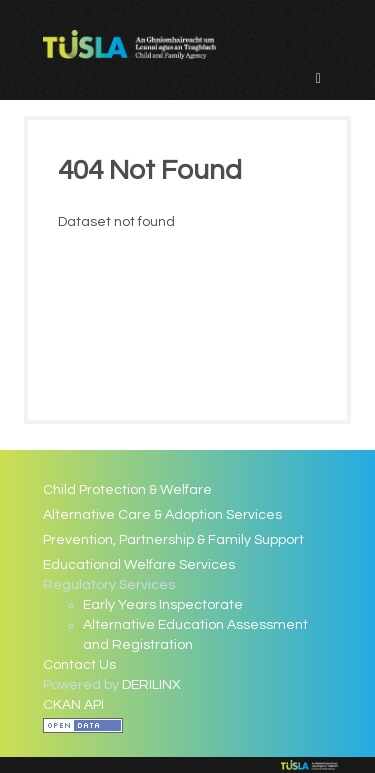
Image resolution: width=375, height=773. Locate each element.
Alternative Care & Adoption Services (162, 515)
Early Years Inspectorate (163, 605)
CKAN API (73, 705)
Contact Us (79, 665)
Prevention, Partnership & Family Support (173, 540)
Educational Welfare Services (139, 565)
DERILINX (151, 685)
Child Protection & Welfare (127, 490)
